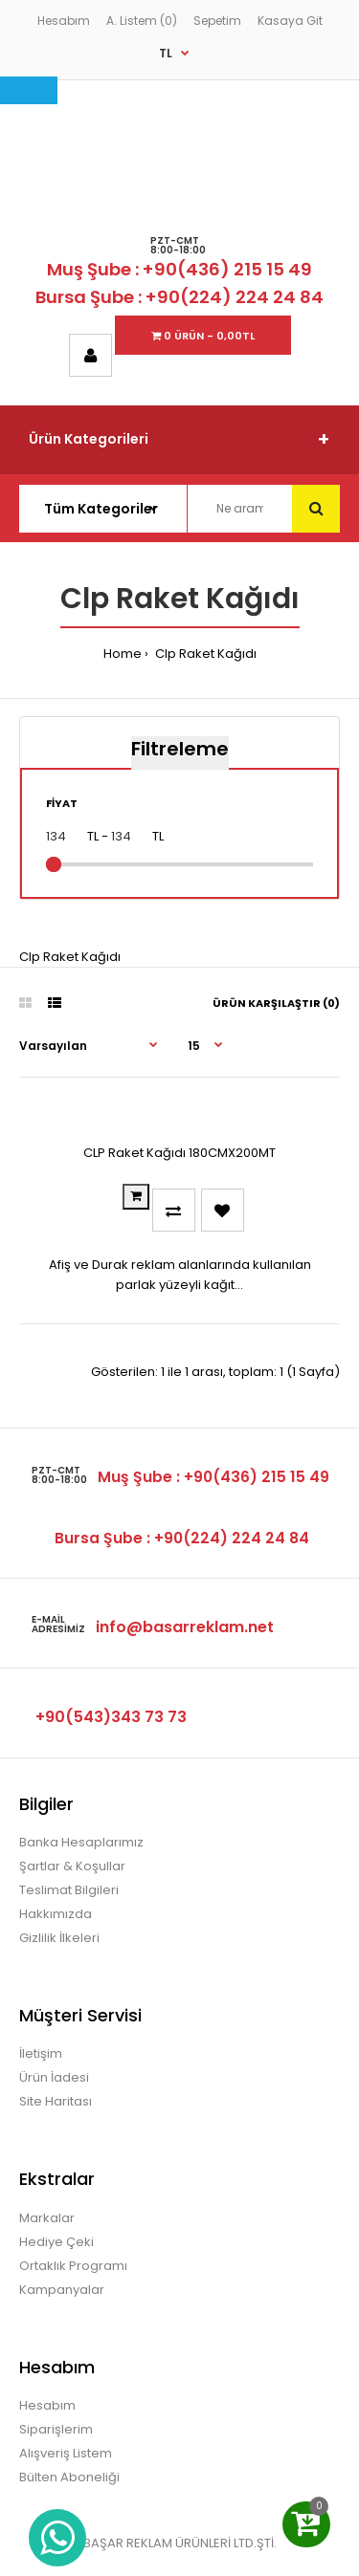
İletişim (40, 2053)
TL (165, 53)
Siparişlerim (56, 2429)
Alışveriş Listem (65, 2453)
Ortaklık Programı (73, 2266)
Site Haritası (55, 2101)
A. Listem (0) (141, 20)
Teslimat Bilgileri (69, 1890)
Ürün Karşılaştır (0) (276, 1003)
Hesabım (63, 20)
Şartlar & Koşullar (72, 1866)
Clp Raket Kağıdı (204, 653)
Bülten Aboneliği (69, 2477)
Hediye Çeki (56, 2242)
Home (122, 653)
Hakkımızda (55, 1914)
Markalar (47, 2218)
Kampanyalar (61, 2290)
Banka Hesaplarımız (81, 1842)
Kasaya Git (290, 20)
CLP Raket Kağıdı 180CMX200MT (179, 1153)
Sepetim (217, 20)
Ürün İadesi (54, 2077)
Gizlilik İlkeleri (59, 1938)
